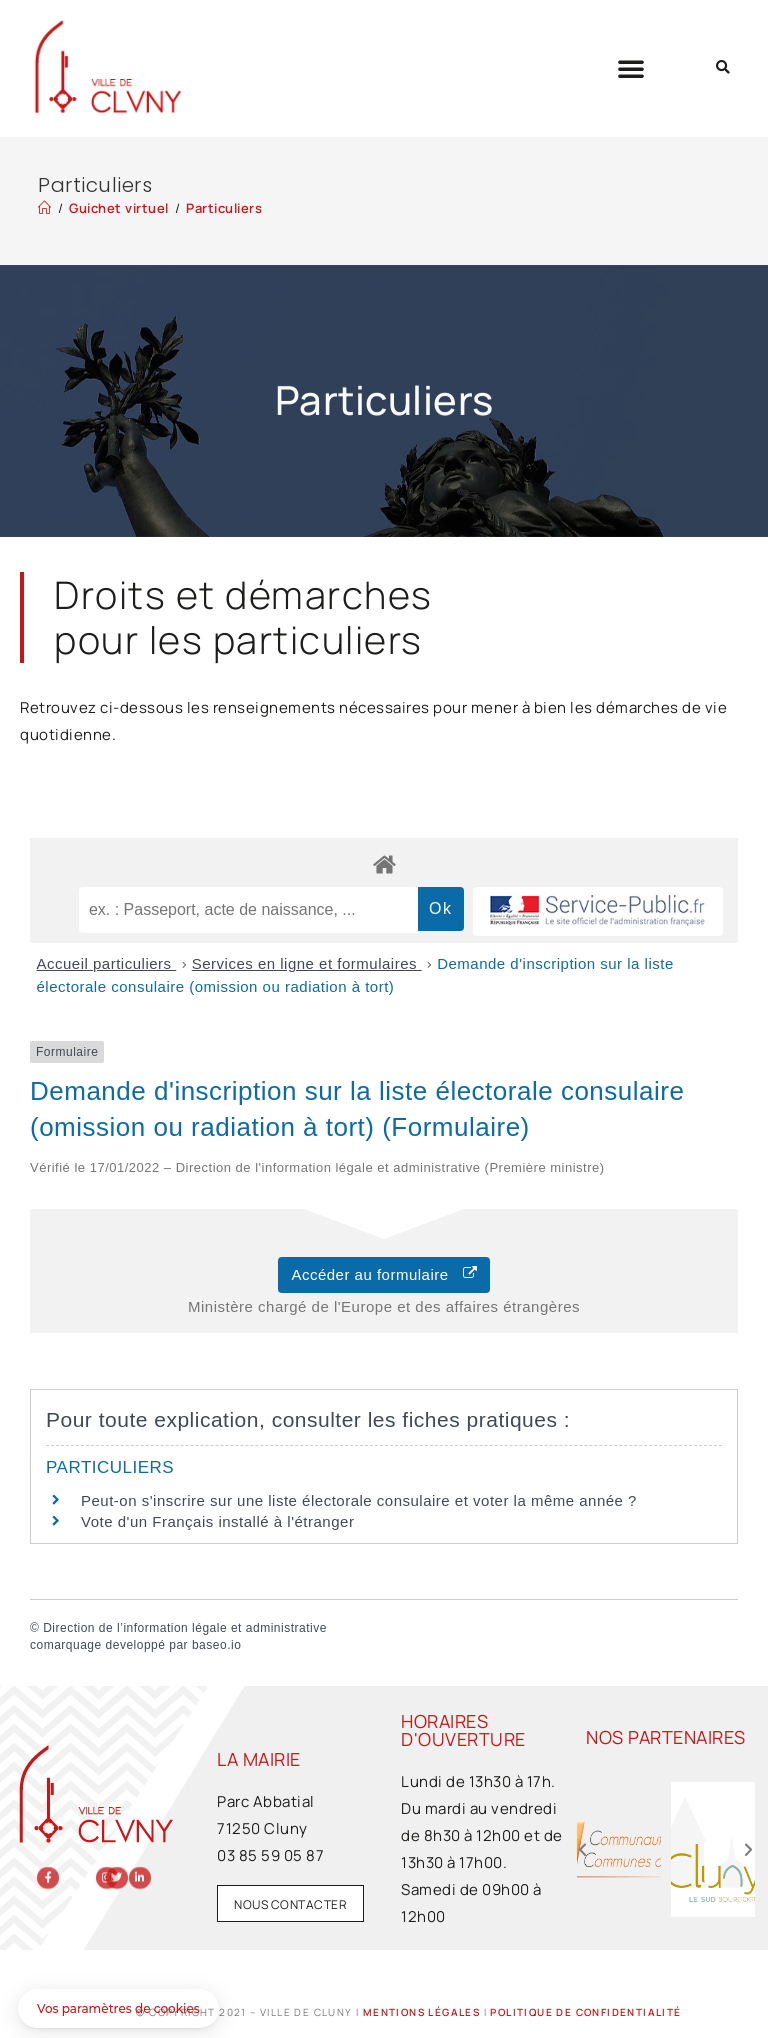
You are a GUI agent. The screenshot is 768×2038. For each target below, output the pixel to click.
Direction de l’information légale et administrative (185, 1628)
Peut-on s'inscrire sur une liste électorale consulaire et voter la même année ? (359, 1500)
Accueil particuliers (107, 963)
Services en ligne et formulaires (307, 963)
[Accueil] (45, 208)
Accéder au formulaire (383, 1274)
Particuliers (224, 208)
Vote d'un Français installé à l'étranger (217, 1521)
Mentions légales (421, 2012)
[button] (631, 68)
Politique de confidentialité (585, 2012)
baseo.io (216, 1645)
